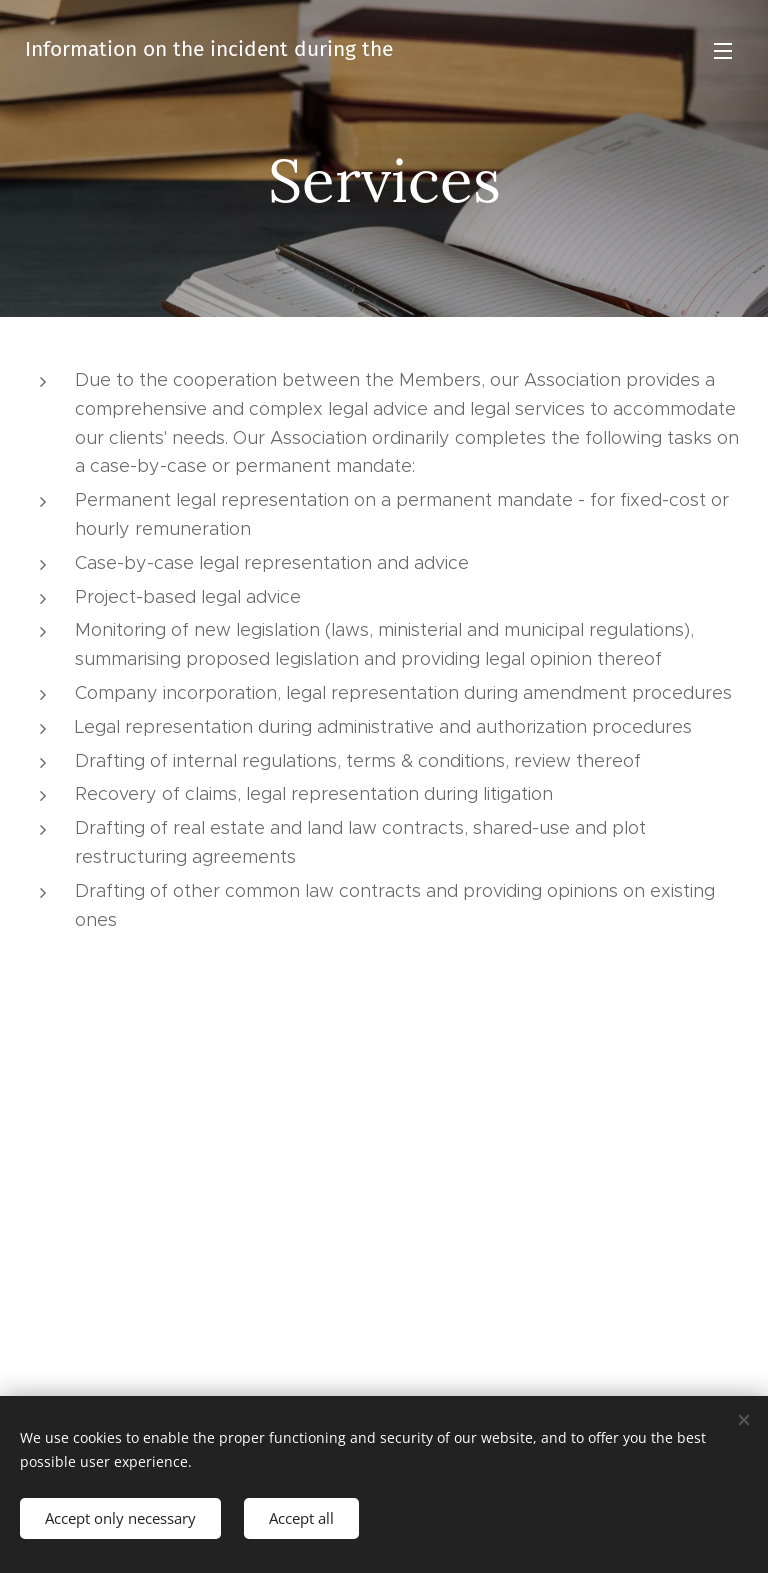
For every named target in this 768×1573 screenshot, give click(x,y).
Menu (723, 51)
